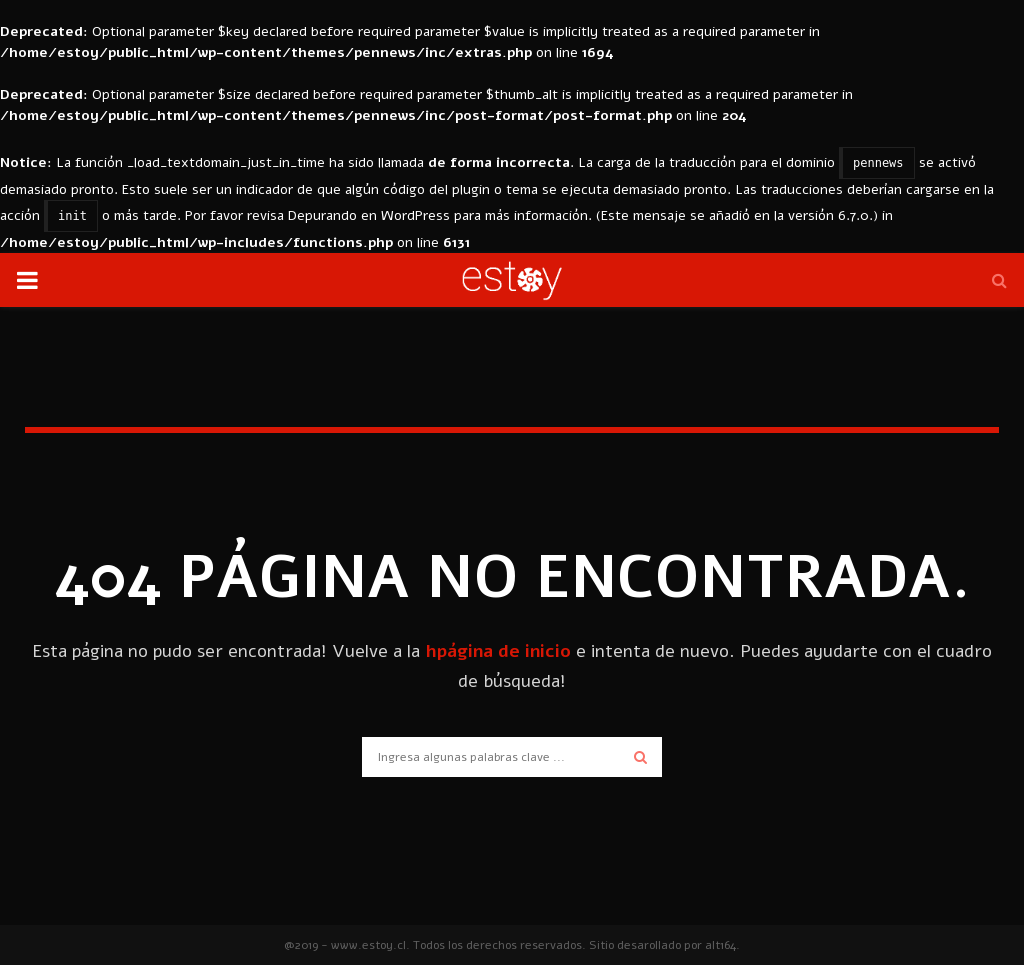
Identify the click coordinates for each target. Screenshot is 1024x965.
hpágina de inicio (498, 651)
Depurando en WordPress (369, 215)
